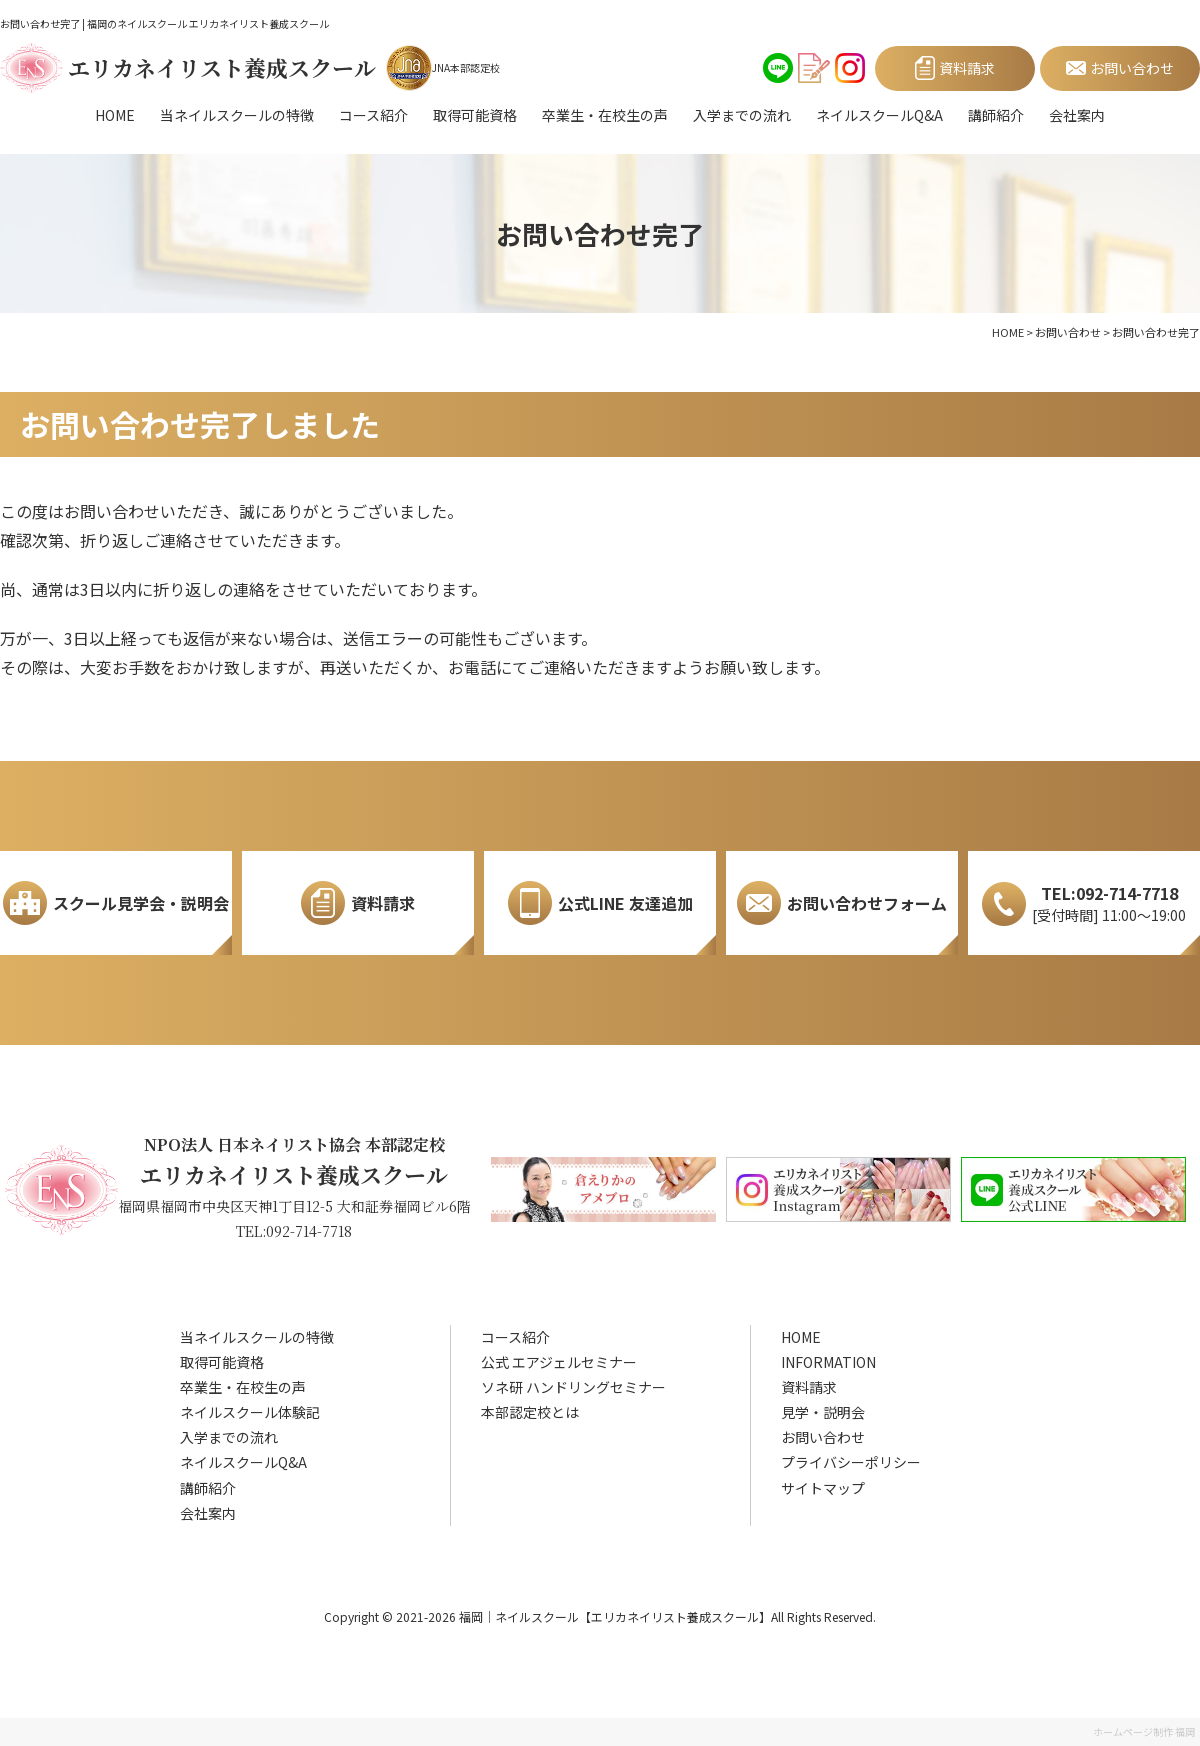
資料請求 (809, 1387)
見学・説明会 (823, 1412)
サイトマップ (823, 1488)
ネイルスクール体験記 (250, 1412)
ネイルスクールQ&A (879, 115)
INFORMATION (828, 1362)
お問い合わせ (823, 1437)
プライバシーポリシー (851, 1462)
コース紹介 (373, 115)
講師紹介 (996, 115)
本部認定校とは (530, 1412)
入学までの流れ (742, 115)
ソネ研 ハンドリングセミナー (573, 1387)
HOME (115, 115)
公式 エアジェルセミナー (559, 1362)
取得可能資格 (475, 115)
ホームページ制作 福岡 (1144, 1731)
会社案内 (1077, 115)
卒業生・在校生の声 (605, 115)
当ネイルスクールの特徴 (237, 115)
